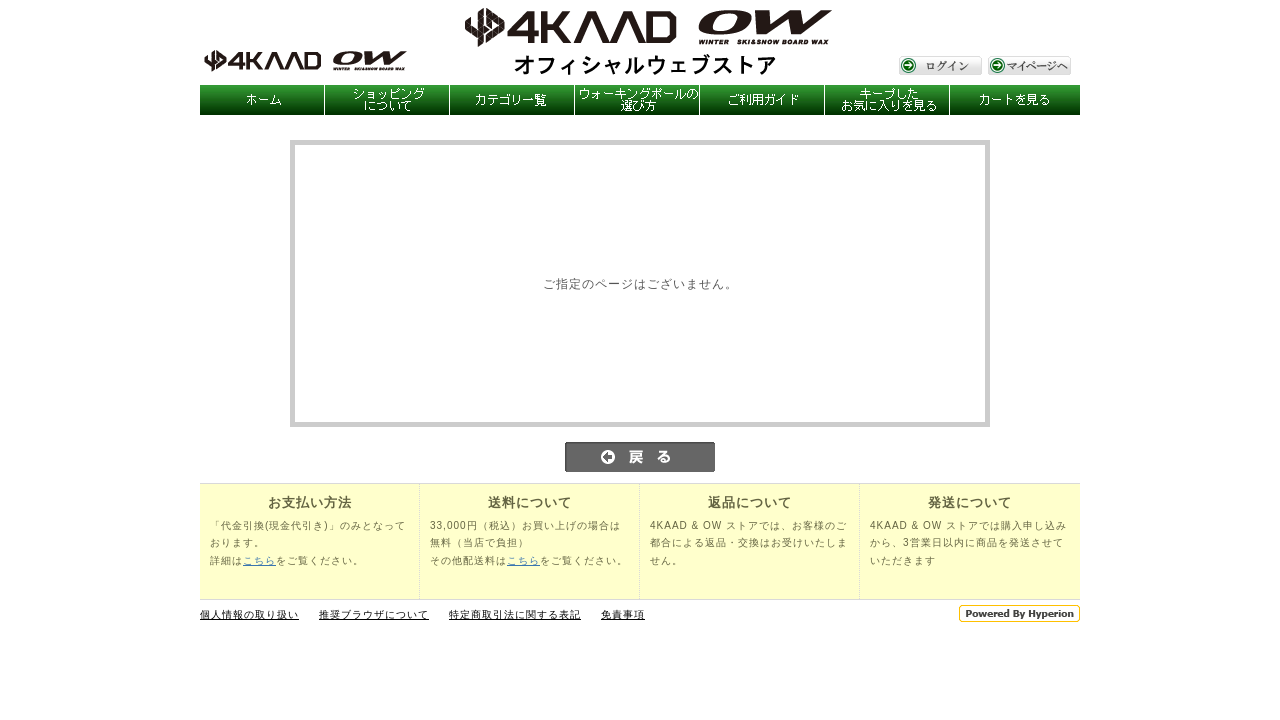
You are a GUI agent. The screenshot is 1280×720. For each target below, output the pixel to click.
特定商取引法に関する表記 (515, 614)
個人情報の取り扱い (249, 614)
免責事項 (623, 614)
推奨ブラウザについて (374, 614)
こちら (259, 560)
